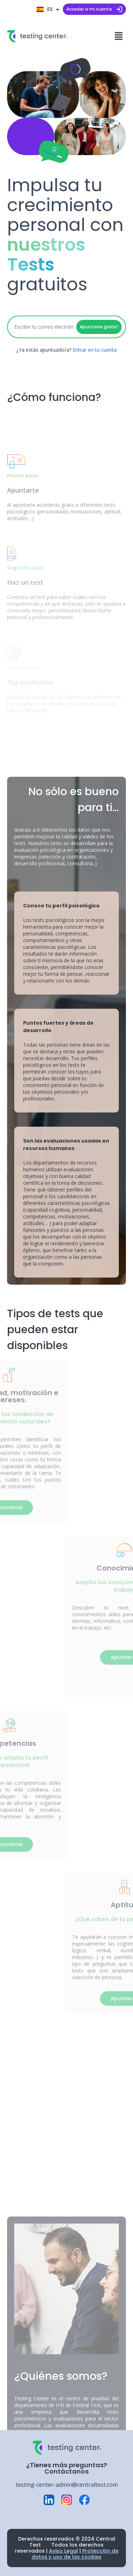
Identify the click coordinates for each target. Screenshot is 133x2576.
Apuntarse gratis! (99, 327)
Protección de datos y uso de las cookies (75, 2553)
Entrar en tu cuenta (95, 349)
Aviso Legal (63, 2550)
